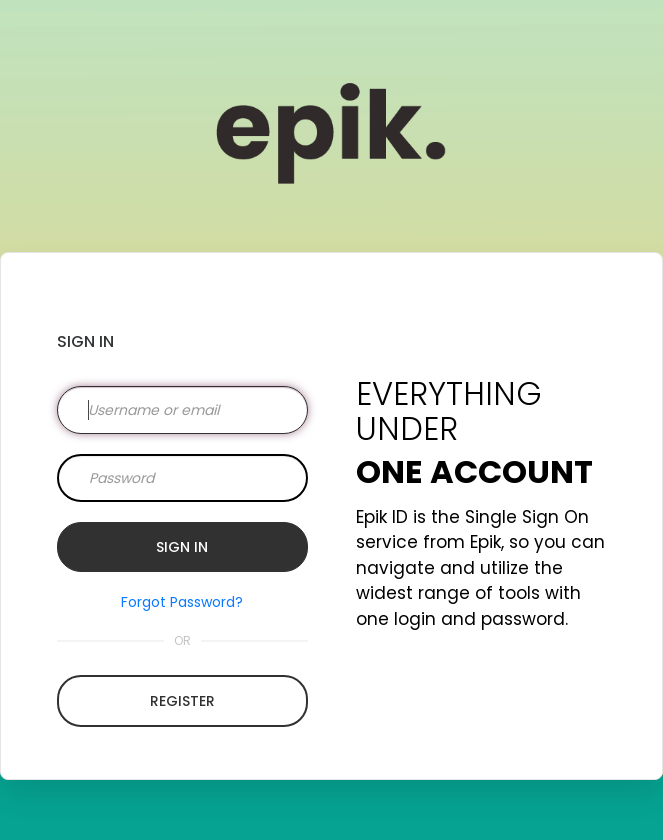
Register (182, 701)
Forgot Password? (182, 602)
